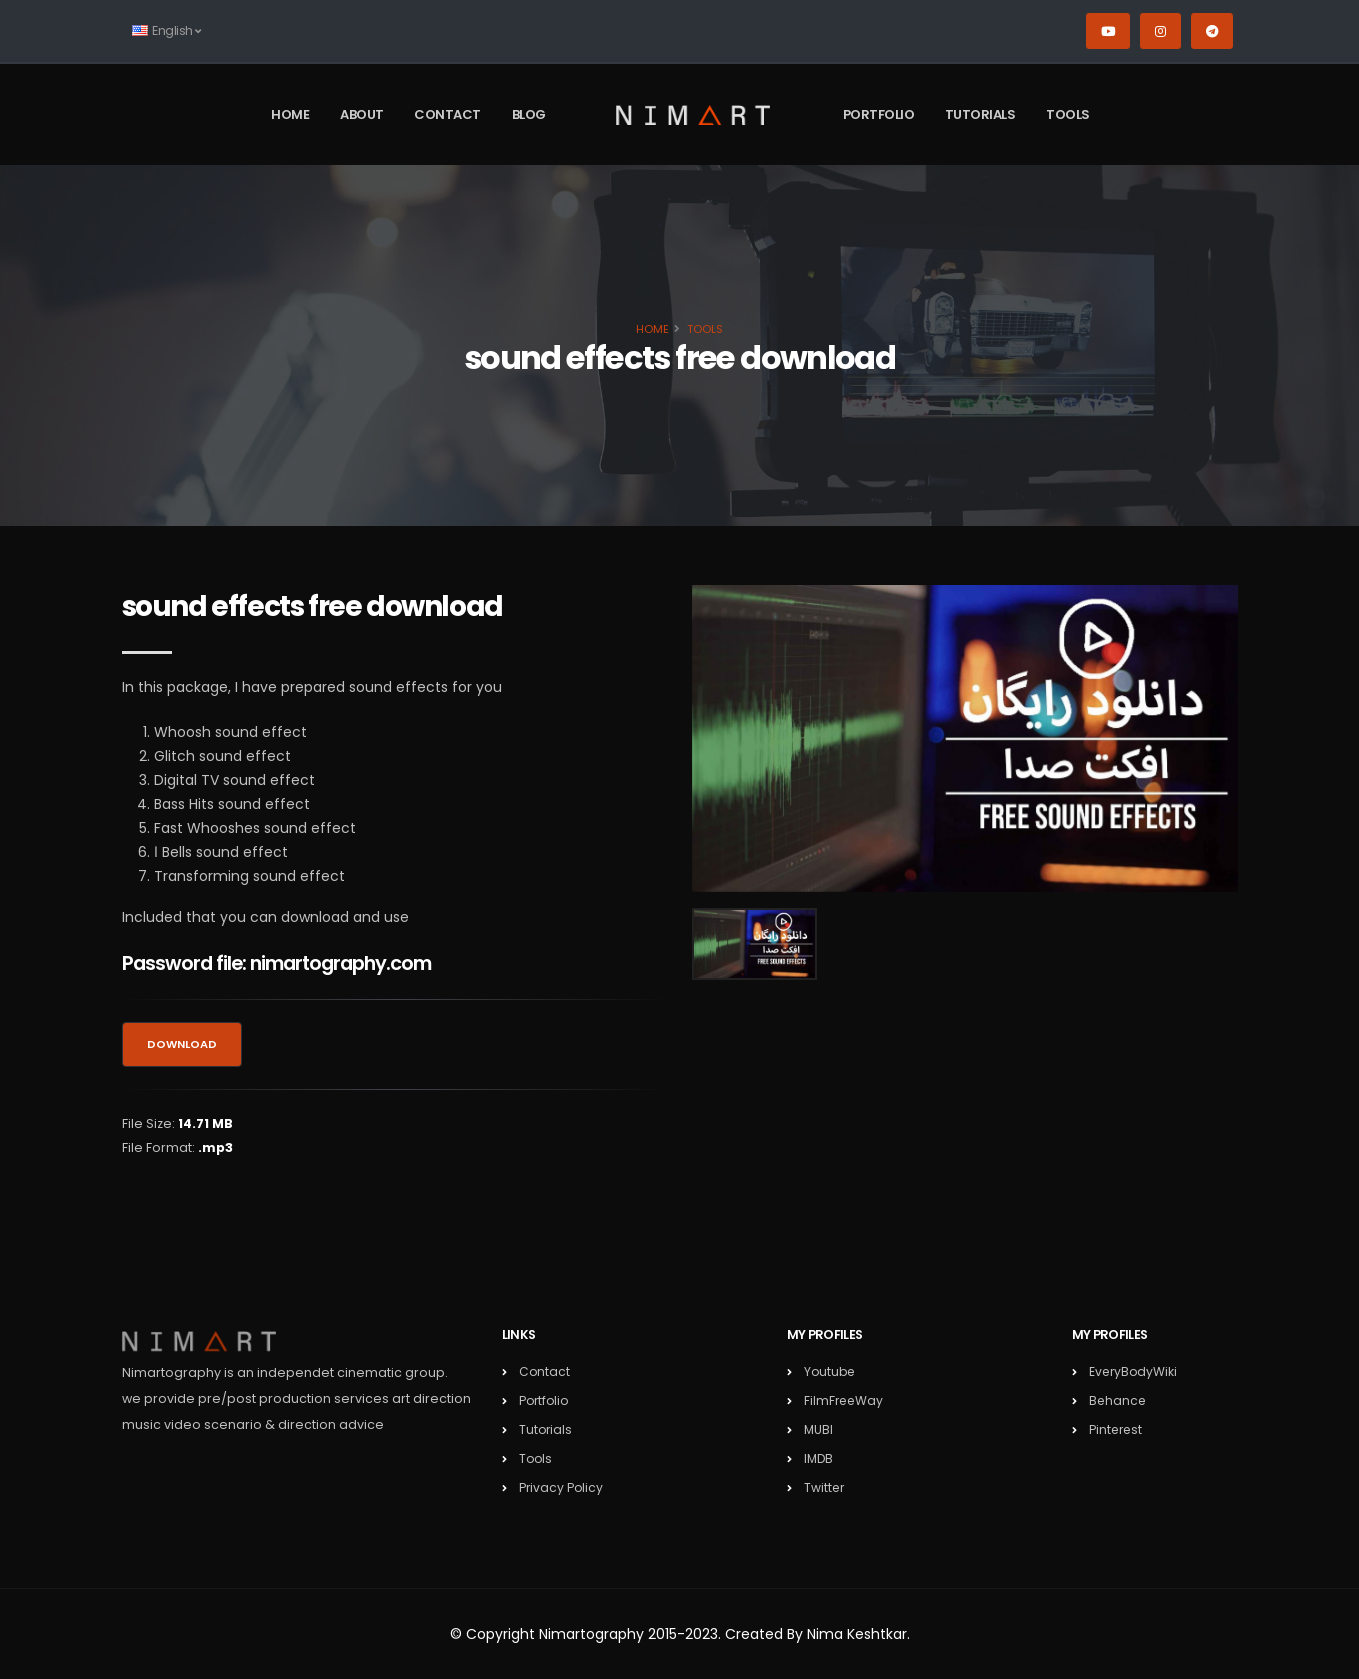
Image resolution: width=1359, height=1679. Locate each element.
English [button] (166, 30)
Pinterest (1117, 1429)
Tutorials (980, 114)
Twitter (825, 1487)
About (362, 114)
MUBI (819, 1429)
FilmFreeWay (845, 1400)
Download (182, 1044)
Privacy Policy (562, 1487)
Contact (447, 114)
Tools (1068, 114)
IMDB (819, 1458)
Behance (1118, 1400)
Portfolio (879, 114)
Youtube (831, 1371)
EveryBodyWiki (1134, 1371)
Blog (529, 114)
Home (290, 114)
